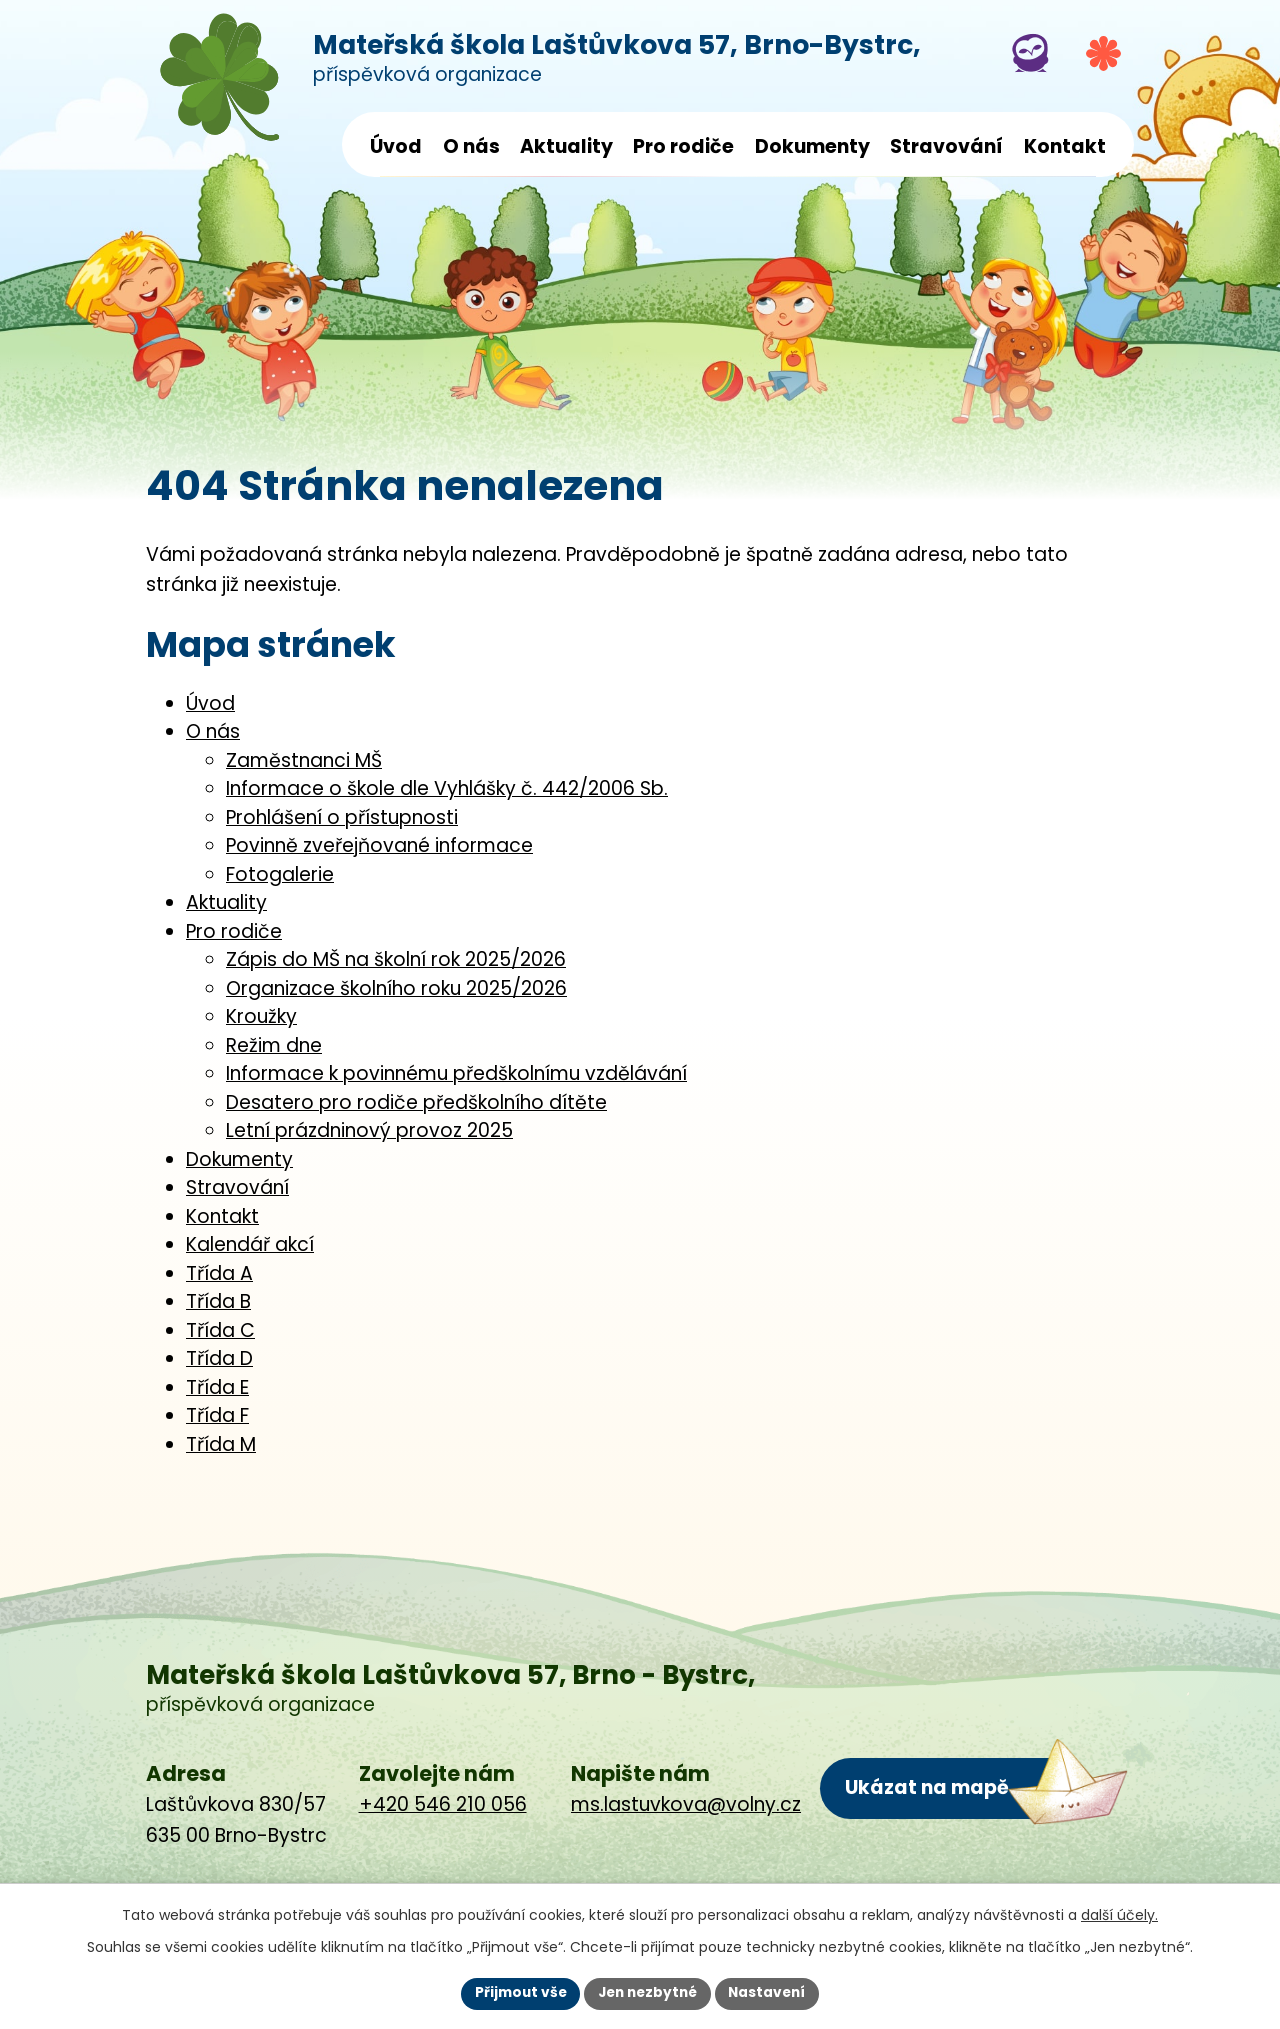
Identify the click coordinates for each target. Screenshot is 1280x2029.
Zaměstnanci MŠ (304, 760)
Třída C (220, 1330)
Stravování (946, 146)
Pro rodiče (683, 146)
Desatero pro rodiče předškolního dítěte (416, 1102)
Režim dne (274, 1045)
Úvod (396, 146)
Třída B (218, 1301)
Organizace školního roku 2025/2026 (396, 988)
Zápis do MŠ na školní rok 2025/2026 (396, 959)
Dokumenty (812, 146)
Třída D (219, 1358)
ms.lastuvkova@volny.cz (686, 1804)
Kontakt (1065, 146)
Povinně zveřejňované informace (379, 845)
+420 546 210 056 (443, 1804)
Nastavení (772, 1993)
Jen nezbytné (647, 1993)
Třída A (219, 1273)
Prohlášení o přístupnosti (342, 817)
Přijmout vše (515, 1993)
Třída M (221, 1444)
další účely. (1119, 1914)
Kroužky (261, 1016)
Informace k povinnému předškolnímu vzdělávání (456, 1073)
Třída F (217, 1415)
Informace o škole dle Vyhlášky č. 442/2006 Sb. (447, 788)
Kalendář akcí (250, 1244)
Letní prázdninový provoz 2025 (369, 1130)
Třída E (217, 1387)
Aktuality (566, 146)
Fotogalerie (280, 874)
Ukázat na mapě (927, 1787)
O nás (471, 146)
